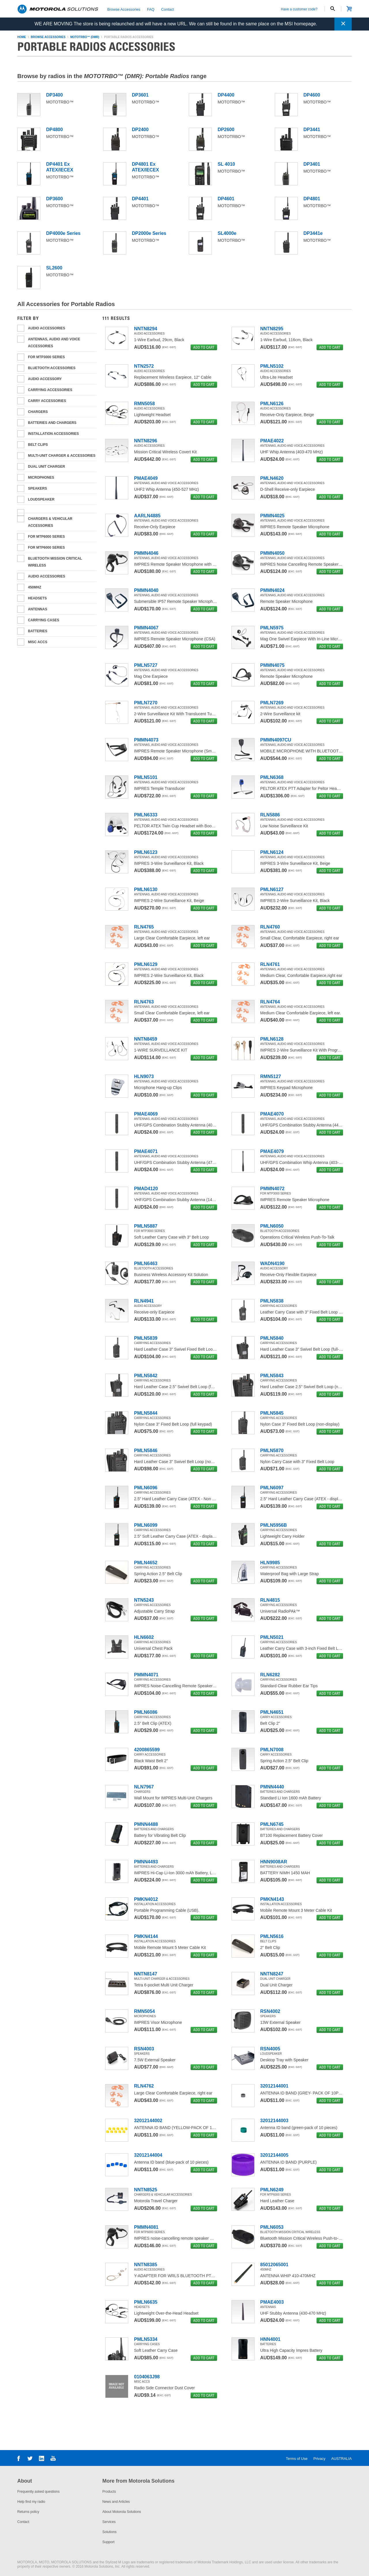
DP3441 (312, 129)
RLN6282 (270, 1674)
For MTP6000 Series (46, 548)
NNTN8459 (145, 1039)
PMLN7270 (145, 702)
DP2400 (140, 129)
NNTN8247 (271, 1973)
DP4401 (140, 198)
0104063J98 (147, 2376)
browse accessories (48, 37)
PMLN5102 (272, 366)
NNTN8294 (145, 328)
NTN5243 (144, 1600)
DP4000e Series (63, 233)
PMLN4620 (272, 478)
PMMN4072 (272, 1188)
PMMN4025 (272, 515)
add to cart (203, 347)
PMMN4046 (146, 553)
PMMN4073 (146, 739)
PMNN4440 (272, 1786)
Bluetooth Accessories (52, 368)
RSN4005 (270, 2048)
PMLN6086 (145, 1712)
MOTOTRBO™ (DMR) (84, 37)
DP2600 (226, 129)
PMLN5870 (272, 1450)
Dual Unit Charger (46, 467)
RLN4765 (144, 926)
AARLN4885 (147, 515)
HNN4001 (270, 2339)
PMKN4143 (272, 1899)
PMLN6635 (145, 2302)
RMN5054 (144, 2011)
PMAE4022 (272, 440)
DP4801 (312, 198)
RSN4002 (270, 2011)
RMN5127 (270, 1076)
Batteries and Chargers (52, 423)
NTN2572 (144, 366)
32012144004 (148, 2155)
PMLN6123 (145, 852)
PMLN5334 (145, 2339)
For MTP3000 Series (46, 357)
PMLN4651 (272, 1712)
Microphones (41, 477)
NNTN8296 (145, 440)
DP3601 (140, 95)
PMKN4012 (146, 1899)
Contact (167, 9)
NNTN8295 (271, 328)
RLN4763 (144, 1001)
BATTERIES (37, 631)
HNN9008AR (273, 1861)
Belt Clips (38, 445)
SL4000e (227, 233)
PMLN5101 (145, 777)
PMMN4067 (146, 627)
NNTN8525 (145, 2189)
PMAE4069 (146, 1113)
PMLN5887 (145, 1226)
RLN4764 (270, 1001)
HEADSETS (37, 598)
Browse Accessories (123, 9)
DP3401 (312, 164)
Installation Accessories (53, 434)
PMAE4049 (146, 478)
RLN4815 (270, 1600)
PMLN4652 (145, 1562)
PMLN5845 (272, 1413)
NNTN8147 (145, 1973)
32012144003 (274, 2120)
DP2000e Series (149, 233)
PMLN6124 (272, 852)
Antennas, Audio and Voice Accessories (54, 342)
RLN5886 (270, 814)
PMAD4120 (146, 1188)
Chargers (38, 412)
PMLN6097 (272, 1487)
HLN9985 (270, 1562)
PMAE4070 (272, 1113)
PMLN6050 (272, 1226)
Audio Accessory (45, 379)
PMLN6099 (145, 1525)
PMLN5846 (145, 1450)
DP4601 (226, 198)
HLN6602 (144, 1637)
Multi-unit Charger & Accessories (61, 456)
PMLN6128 (272, 1039)
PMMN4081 (146, 2227)
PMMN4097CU (275, 739)
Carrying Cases (43, 620)
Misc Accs (37, 642)
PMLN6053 (272, 2227)
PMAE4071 (146, 1151)
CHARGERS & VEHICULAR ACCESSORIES (50, 522)
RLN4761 (270, 964)
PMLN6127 (272, 889)
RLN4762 (144, 2086)
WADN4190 (272, 1263)
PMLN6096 (145, 1487)
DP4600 (312, 95)
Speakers (37, 488)
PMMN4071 (146, 1674)
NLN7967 (144, 1786)
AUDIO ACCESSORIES (46, 328)
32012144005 (274, 2155)
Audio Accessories (46, 576)
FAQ (151, 9)
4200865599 (147, 1749)
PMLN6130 (145, 889)
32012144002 (148, 2120)
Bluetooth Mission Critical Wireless (55, 561)
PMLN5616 (272, 1936)
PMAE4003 (272, 2302)
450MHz (34, 587)
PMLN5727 (145, 665)
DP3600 (54, 198)
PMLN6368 (272, 777)
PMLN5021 (272, 1637)
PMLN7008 (272, 1749)
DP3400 (54, 95)
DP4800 (54, 129)
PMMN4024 (272, 590)
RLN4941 (144, 1301)
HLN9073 (144, 1076)
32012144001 (274, 2086)
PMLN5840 (272, 1338)
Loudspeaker (41, 499)
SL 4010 (226, 164)
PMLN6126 (272, 403)
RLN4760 (270, 926)
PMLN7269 (272, 702)
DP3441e (313, 233)
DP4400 (226, 95)
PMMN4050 (272, 553)
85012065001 (274, 2264)
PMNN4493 (146, 1861)
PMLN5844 (145, 1413)
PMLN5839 (145, 1338)
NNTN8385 (145, 2264)
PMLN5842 (145, 1375)
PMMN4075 (272, 665)
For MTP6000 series (46, 537)
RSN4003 (144, 2048)
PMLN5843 (272, 1375)
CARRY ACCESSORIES (47, 401)
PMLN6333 (145, 814)
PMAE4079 (272, 1151)
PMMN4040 (146, 590)
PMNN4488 (146, 1824)
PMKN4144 (146, 1936)
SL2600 (54, 267)
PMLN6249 (272, 2189)
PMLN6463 (145, 1263)
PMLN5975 (272, 627)
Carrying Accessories (50, 390)
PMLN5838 (272, 1301)
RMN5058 (144, 403)
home (21, 37)
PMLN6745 (272, 1824)
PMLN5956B (273, 1525)
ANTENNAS (37, 609)
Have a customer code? (299, 9)
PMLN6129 (145, 964)
